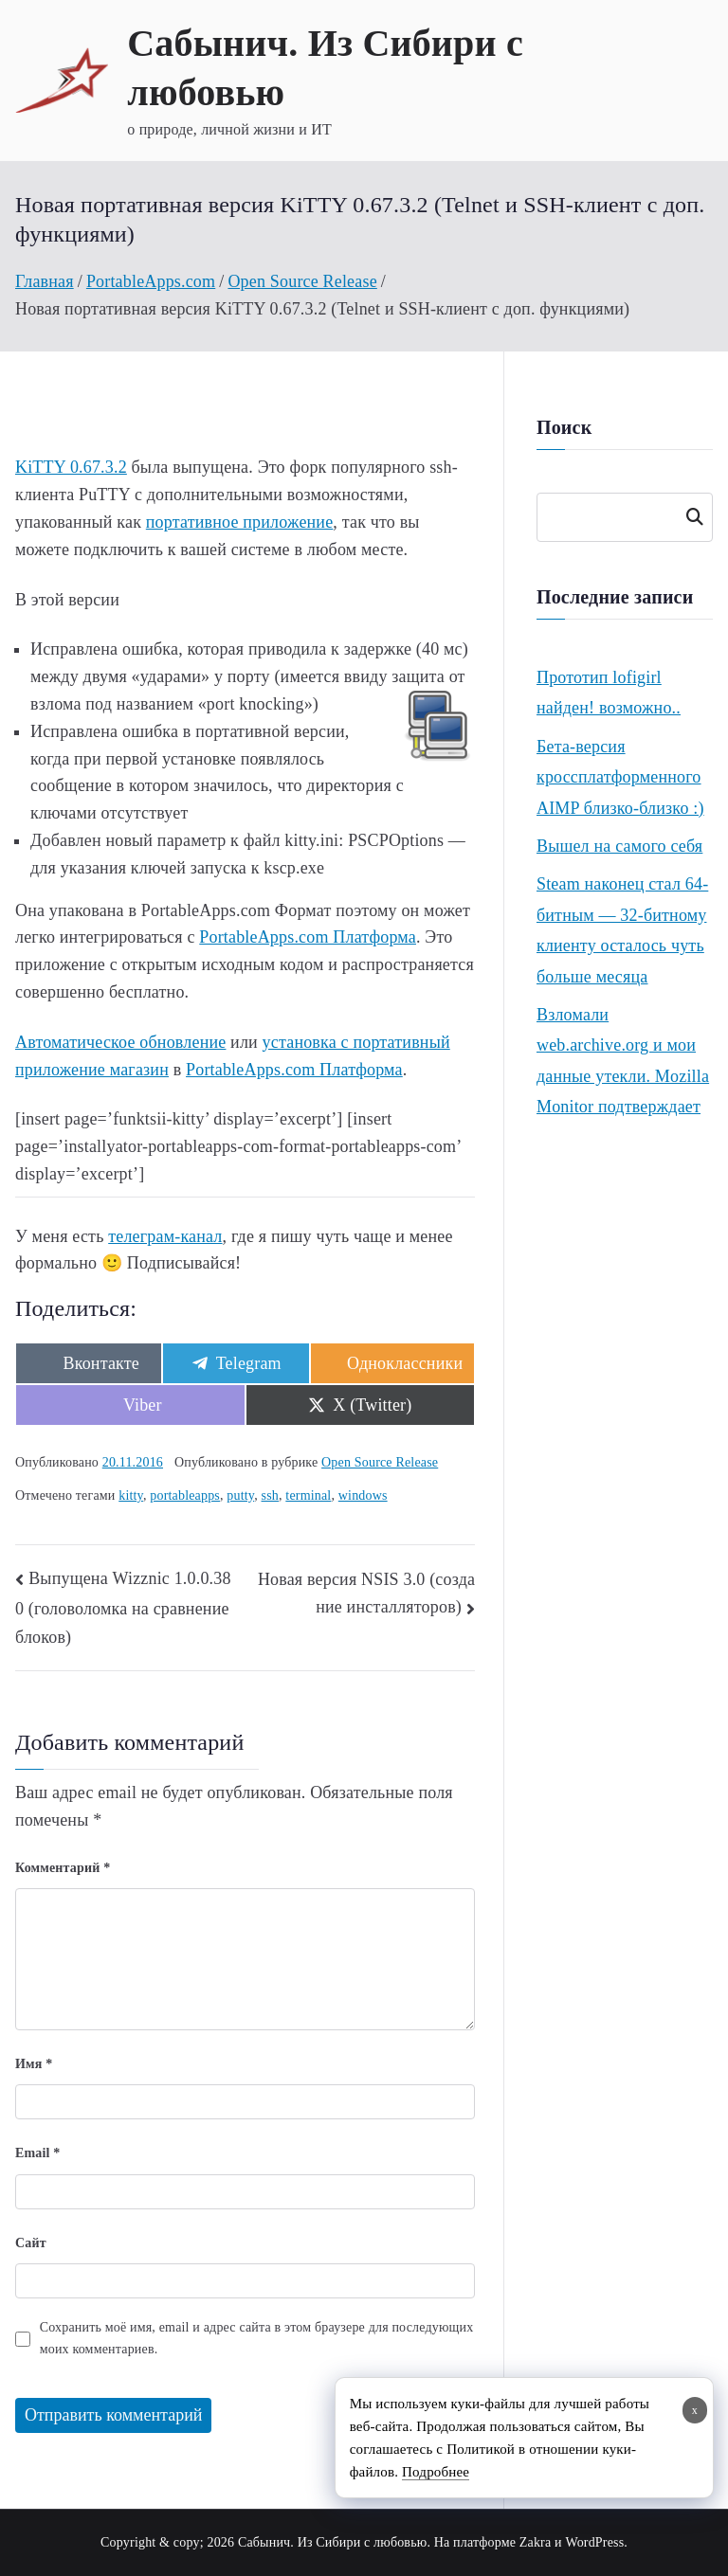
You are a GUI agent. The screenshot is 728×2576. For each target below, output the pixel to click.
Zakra (535, 2542)
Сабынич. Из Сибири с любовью (332, 2542)
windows (363, 1495)
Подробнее (435, 2471)
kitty (130, 1495)
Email (38, 2153)
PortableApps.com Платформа (307, 937)
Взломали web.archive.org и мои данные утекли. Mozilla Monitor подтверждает (623, 1060)
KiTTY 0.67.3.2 (71, 467)
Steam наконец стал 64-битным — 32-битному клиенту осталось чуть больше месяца (622, 929)
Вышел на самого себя (619, 846)
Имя (33, 2064)
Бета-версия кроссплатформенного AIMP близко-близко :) (620, 777)
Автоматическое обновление (120, 1042)
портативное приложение (240, 522)
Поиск (693, 517)
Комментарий (62, 1868)
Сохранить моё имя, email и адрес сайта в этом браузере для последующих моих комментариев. (257, 2337)
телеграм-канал (165, 1236)
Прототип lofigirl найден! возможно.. (609, 692)
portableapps (185, 1495)
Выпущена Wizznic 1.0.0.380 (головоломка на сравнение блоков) (123, 1608)
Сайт (30, 2243)
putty (240, 1495)
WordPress (594, 2542)
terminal (308, 1495)
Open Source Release (379, 1462)
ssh (270, 1495)
